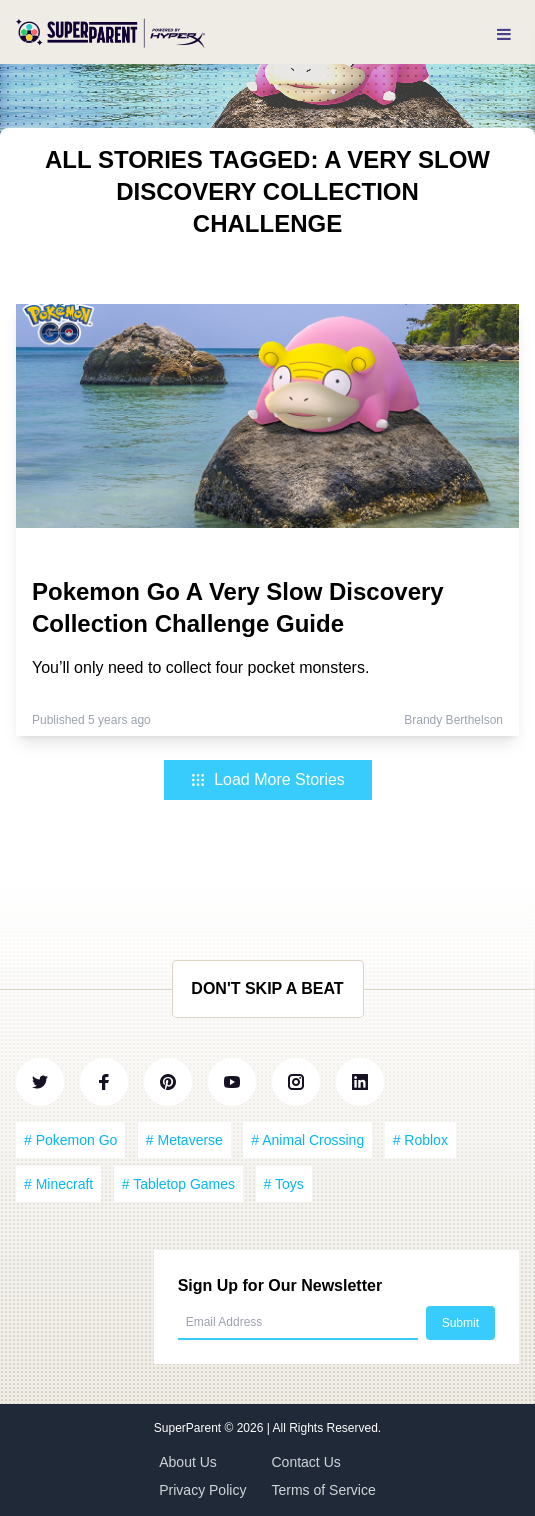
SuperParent (189, 1428)
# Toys (284, 1184)
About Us (188, 1462)
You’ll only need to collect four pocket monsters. (200, 667)
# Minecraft (58, 1184)
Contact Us (306, 1462)
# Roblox (420, 1140)
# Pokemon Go (70, 1140)
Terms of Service (324, 1490)
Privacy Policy (202, 1490)
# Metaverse (184, 1140)
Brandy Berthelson (453, 720)
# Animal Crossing (307, 1140)
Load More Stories (267, 779)
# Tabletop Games (178, 1184)
